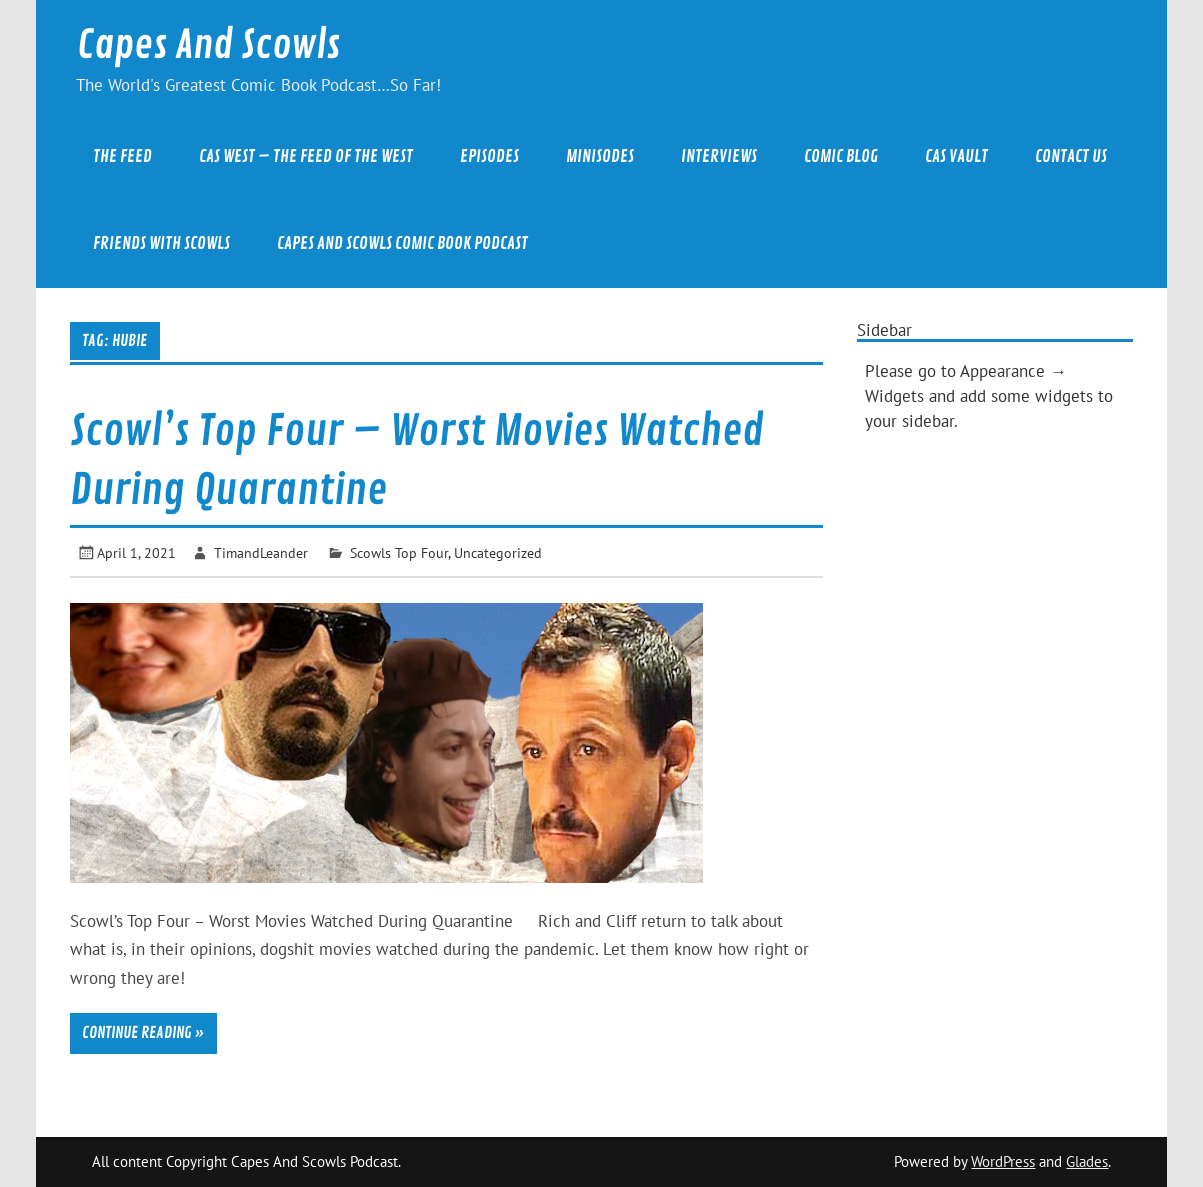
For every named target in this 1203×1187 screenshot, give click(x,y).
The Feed (122, 156)
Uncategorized (498, 552)
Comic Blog (841, 156)
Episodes (489, 156)
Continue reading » (143, 1033)
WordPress (1003, 1161)
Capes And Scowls (208, 45)
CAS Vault (956, 156)
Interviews (719, 156)
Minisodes (600, 156)
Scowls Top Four (399, 552)
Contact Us (1071, 156)
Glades (1087, 1161)
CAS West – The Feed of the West (306, 156)
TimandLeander (261, 552)
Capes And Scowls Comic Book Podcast (402, 243)
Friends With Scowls (161, 243)
